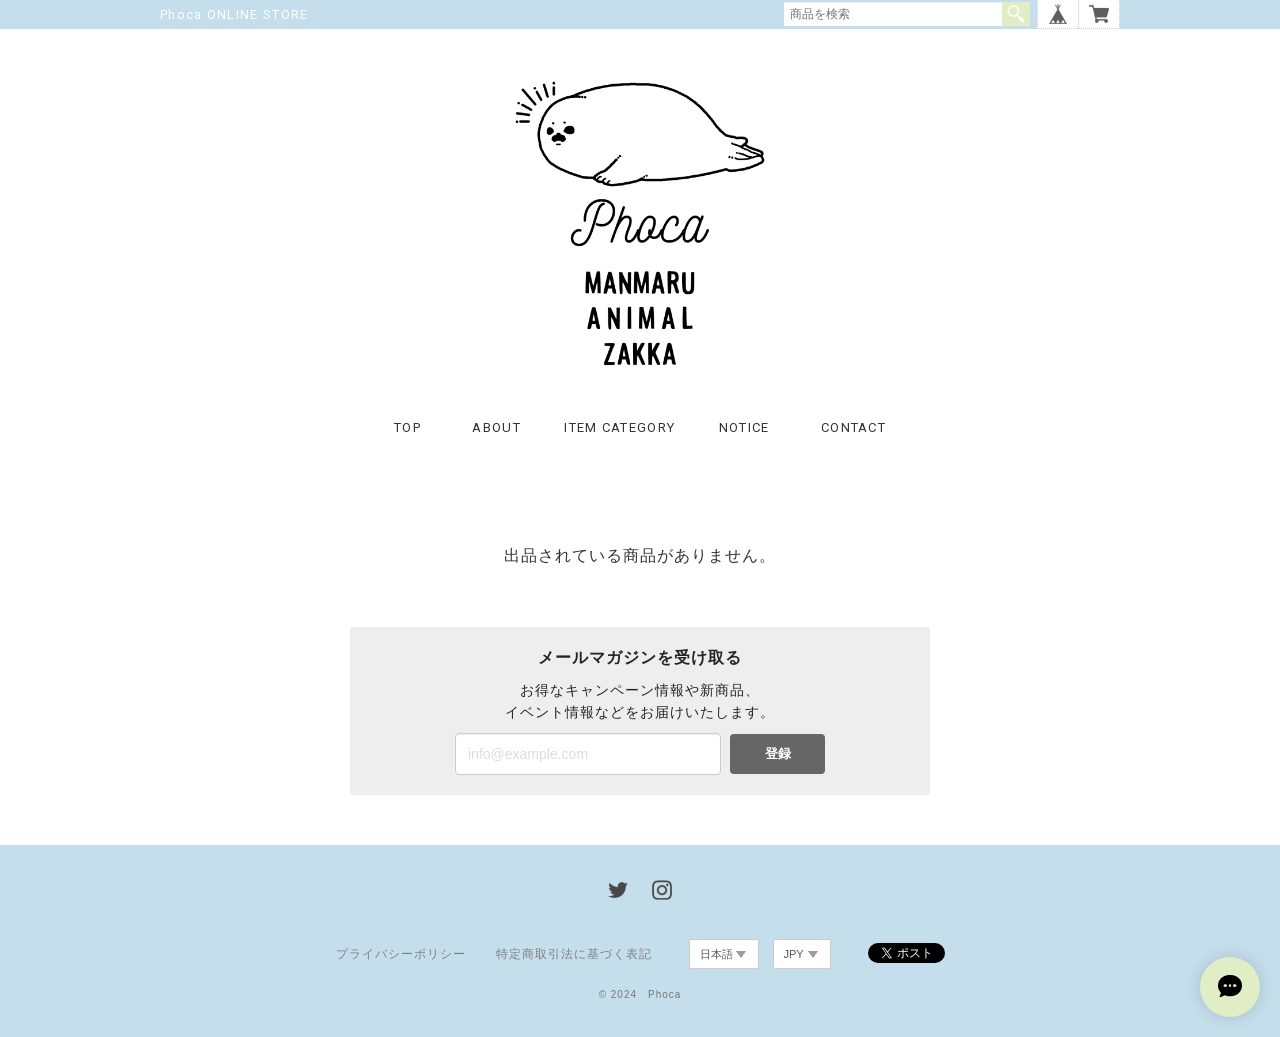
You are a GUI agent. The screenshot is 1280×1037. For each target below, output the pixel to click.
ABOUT (496, 427)
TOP (407, 427)
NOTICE (744, 427)
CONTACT (853, 427)
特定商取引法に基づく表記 (574, 954)
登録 (778, 753)
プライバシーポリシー (401, 954)
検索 (1016, 14)
